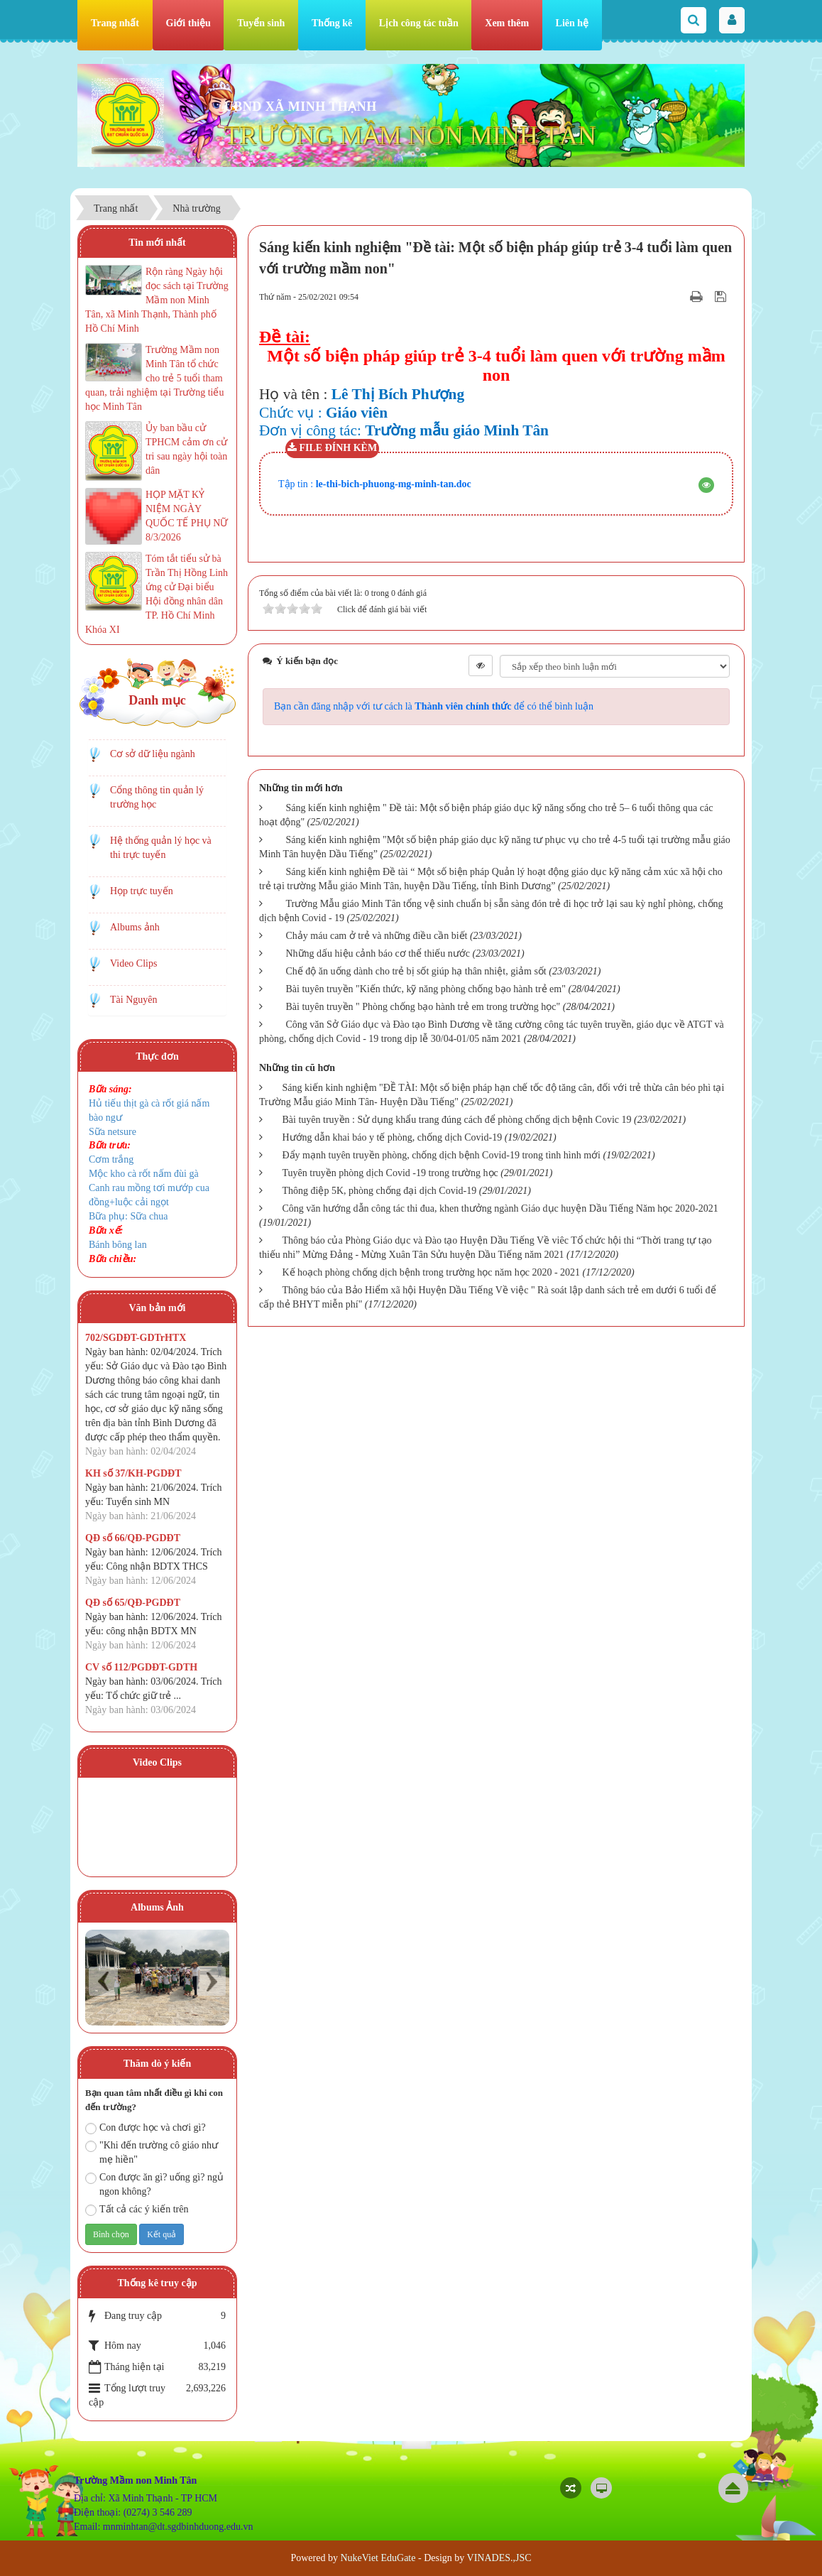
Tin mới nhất (157, 242)
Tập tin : (374, 484)
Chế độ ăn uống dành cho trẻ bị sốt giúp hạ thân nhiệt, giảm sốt (416, 971)
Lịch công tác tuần (419, 23)
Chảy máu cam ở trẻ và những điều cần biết (377, 935)
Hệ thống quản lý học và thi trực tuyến (161, 847)
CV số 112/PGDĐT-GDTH (141, 1667)
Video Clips (133, 963)
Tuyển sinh (261, 23)
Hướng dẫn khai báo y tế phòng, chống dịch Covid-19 (393, 1137)
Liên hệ (572, 23)
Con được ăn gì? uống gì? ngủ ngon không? (154, 2184)
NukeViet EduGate (377, 2558)
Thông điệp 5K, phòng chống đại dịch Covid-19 (380, 1190)
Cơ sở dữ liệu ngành (152, 754)
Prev (103, 1981)
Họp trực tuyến (141, 891)
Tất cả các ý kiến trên (136, 2210)
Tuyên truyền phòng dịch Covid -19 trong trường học (390, 1173)
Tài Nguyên (133, 999)
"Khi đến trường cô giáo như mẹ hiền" (151, 2152)
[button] (706, 485)
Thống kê (332, 23)
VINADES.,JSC (499, 2558)
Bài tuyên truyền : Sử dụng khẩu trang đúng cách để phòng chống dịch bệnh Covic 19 (457, 1119)
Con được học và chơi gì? (145, 2128)
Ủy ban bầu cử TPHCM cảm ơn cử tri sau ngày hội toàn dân (186, 449)
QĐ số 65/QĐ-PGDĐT (132, 1602)
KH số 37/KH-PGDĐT (133, 1473)
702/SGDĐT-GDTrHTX (135, 1337)
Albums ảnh (135, 927)
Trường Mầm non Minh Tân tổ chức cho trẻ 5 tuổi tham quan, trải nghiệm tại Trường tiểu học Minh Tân (154, 378)
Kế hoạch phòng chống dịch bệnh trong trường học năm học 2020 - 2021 (432, 1272)
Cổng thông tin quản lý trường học (157, 797)
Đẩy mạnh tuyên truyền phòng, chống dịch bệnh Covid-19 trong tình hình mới (442, 1155)
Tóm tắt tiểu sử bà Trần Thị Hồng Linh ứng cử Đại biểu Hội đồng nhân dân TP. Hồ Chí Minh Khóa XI (156, 594)
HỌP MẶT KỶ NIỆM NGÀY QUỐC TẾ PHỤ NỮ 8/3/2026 (187, 516)
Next (211, 1981)
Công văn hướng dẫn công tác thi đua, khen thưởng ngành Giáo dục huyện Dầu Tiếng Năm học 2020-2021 (500, 1208)
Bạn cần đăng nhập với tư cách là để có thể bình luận (433, 706)
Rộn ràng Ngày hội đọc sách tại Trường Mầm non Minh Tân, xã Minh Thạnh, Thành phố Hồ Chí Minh (157, 300)
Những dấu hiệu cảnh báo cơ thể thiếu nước (378, 953)
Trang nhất (115, 23)
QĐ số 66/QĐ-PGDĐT (132, 1538)
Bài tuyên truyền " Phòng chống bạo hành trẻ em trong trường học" (423, 1006)
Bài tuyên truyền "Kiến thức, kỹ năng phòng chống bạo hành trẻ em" (426, 989)
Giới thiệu (188, 23)
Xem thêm (507, 23)
